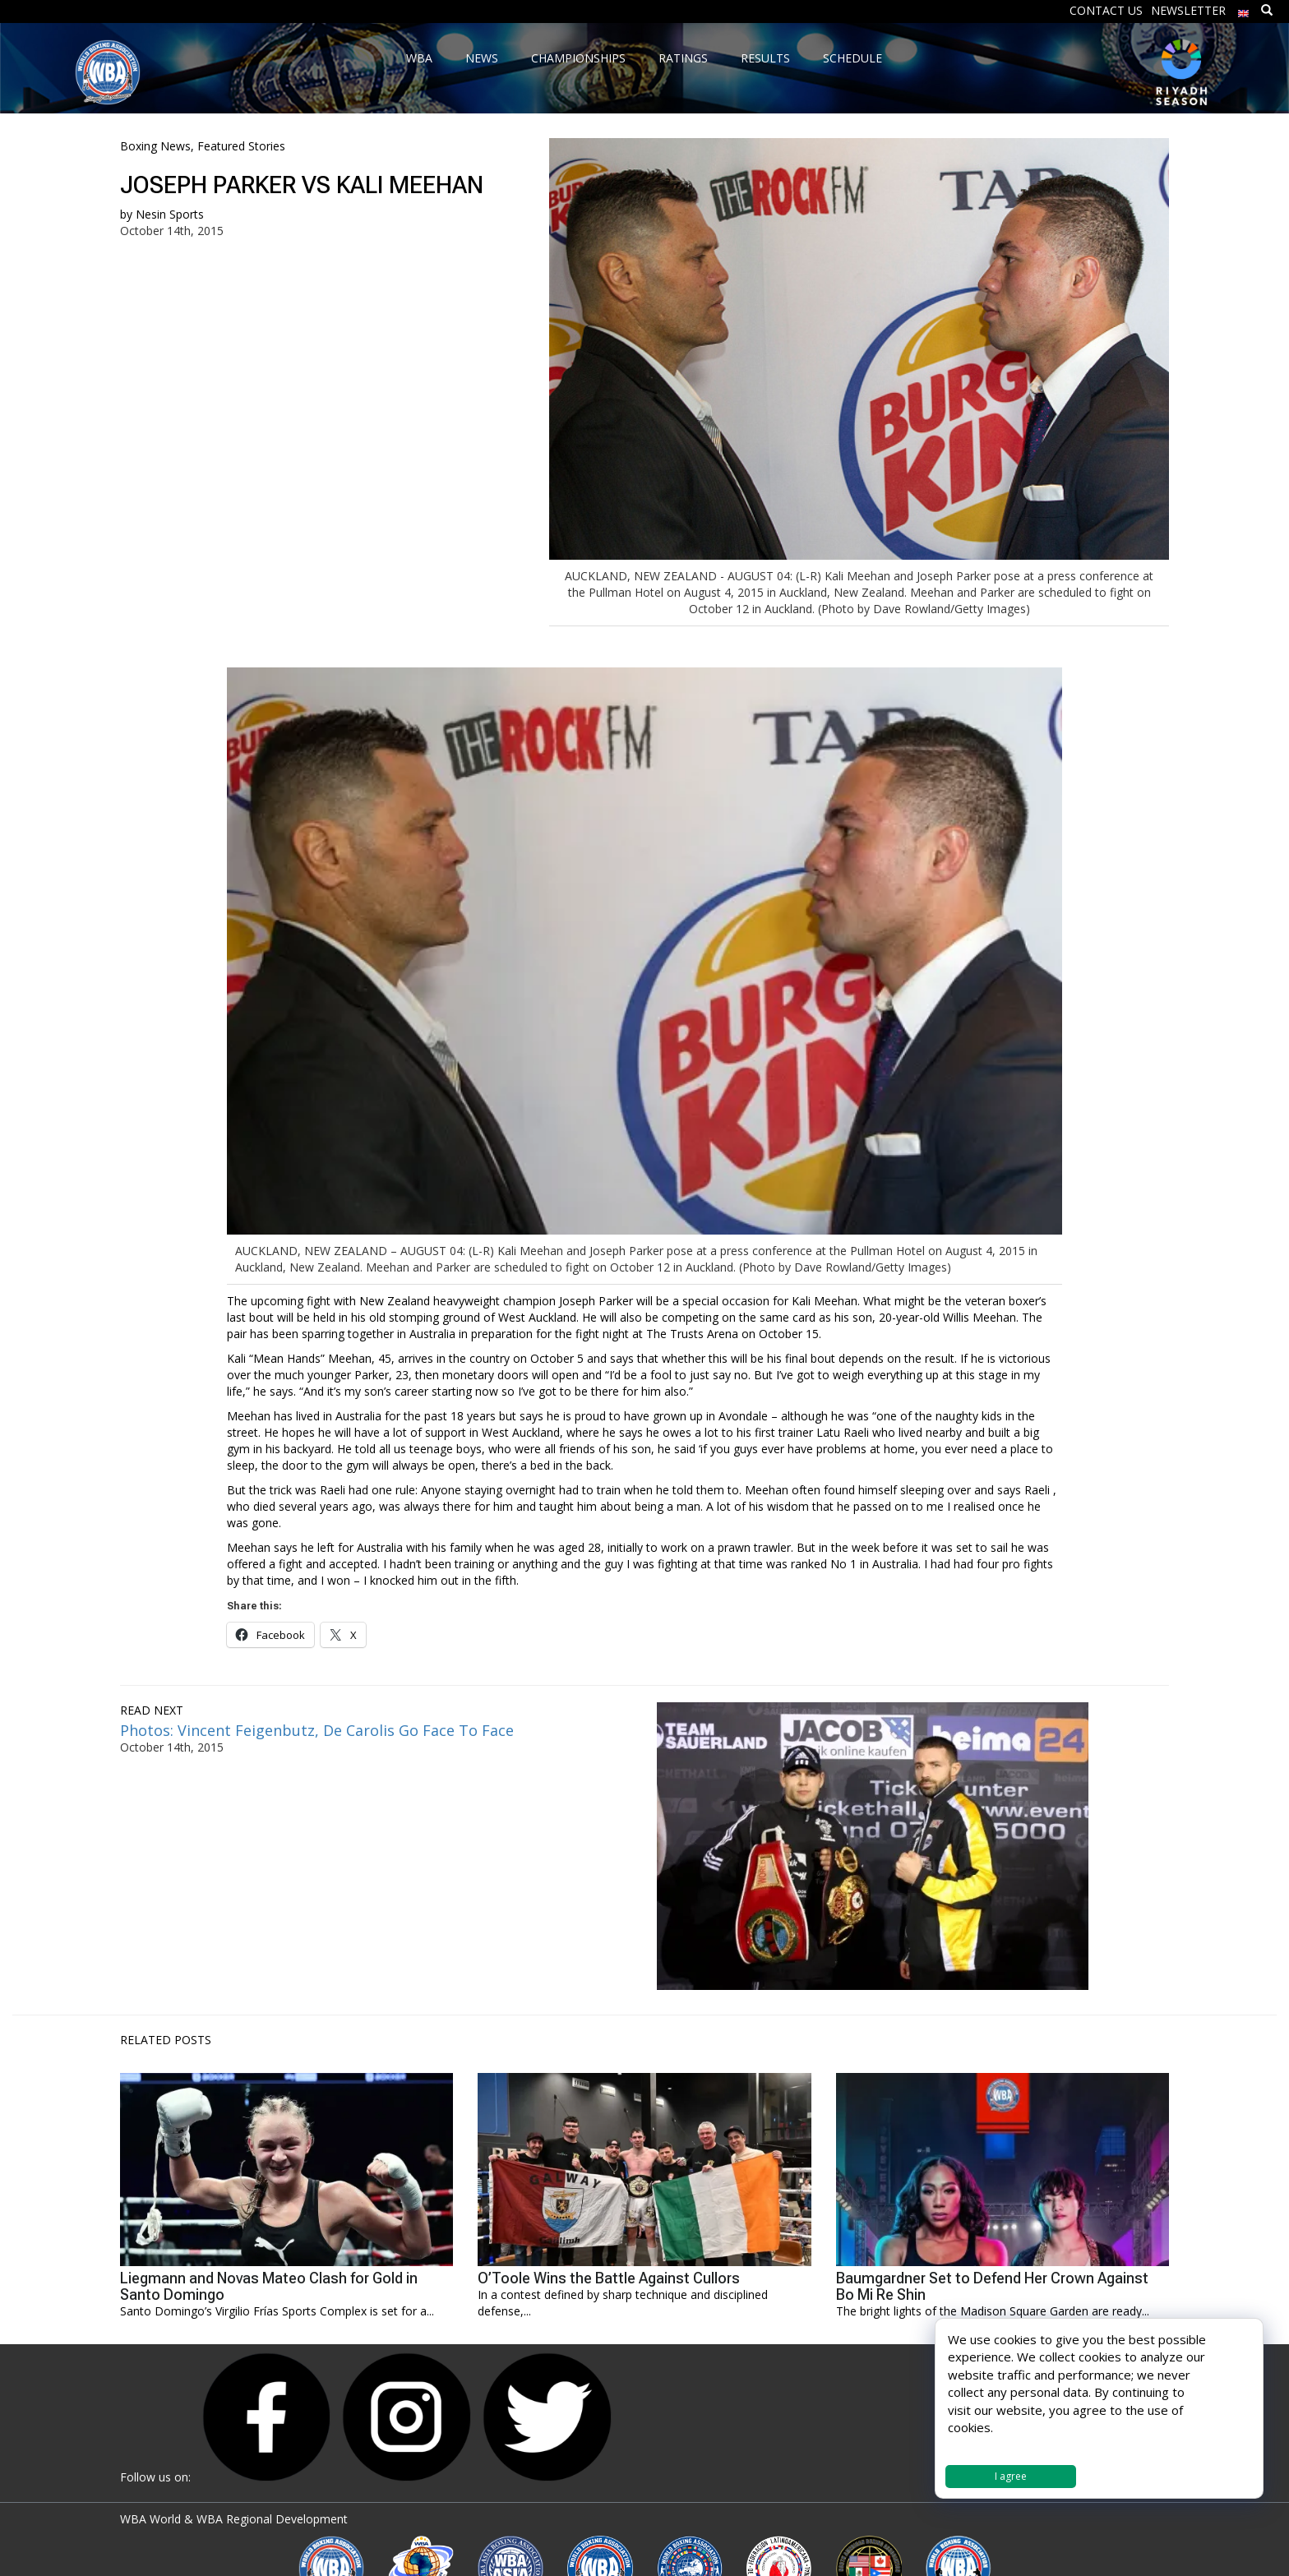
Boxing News (155, 146)
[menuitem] (1244, 9)
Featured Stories (241, 146)
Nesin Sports (170, 214)
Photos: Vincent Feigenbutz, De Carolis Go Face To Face (317, 1730)
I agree (1011, 2476)
